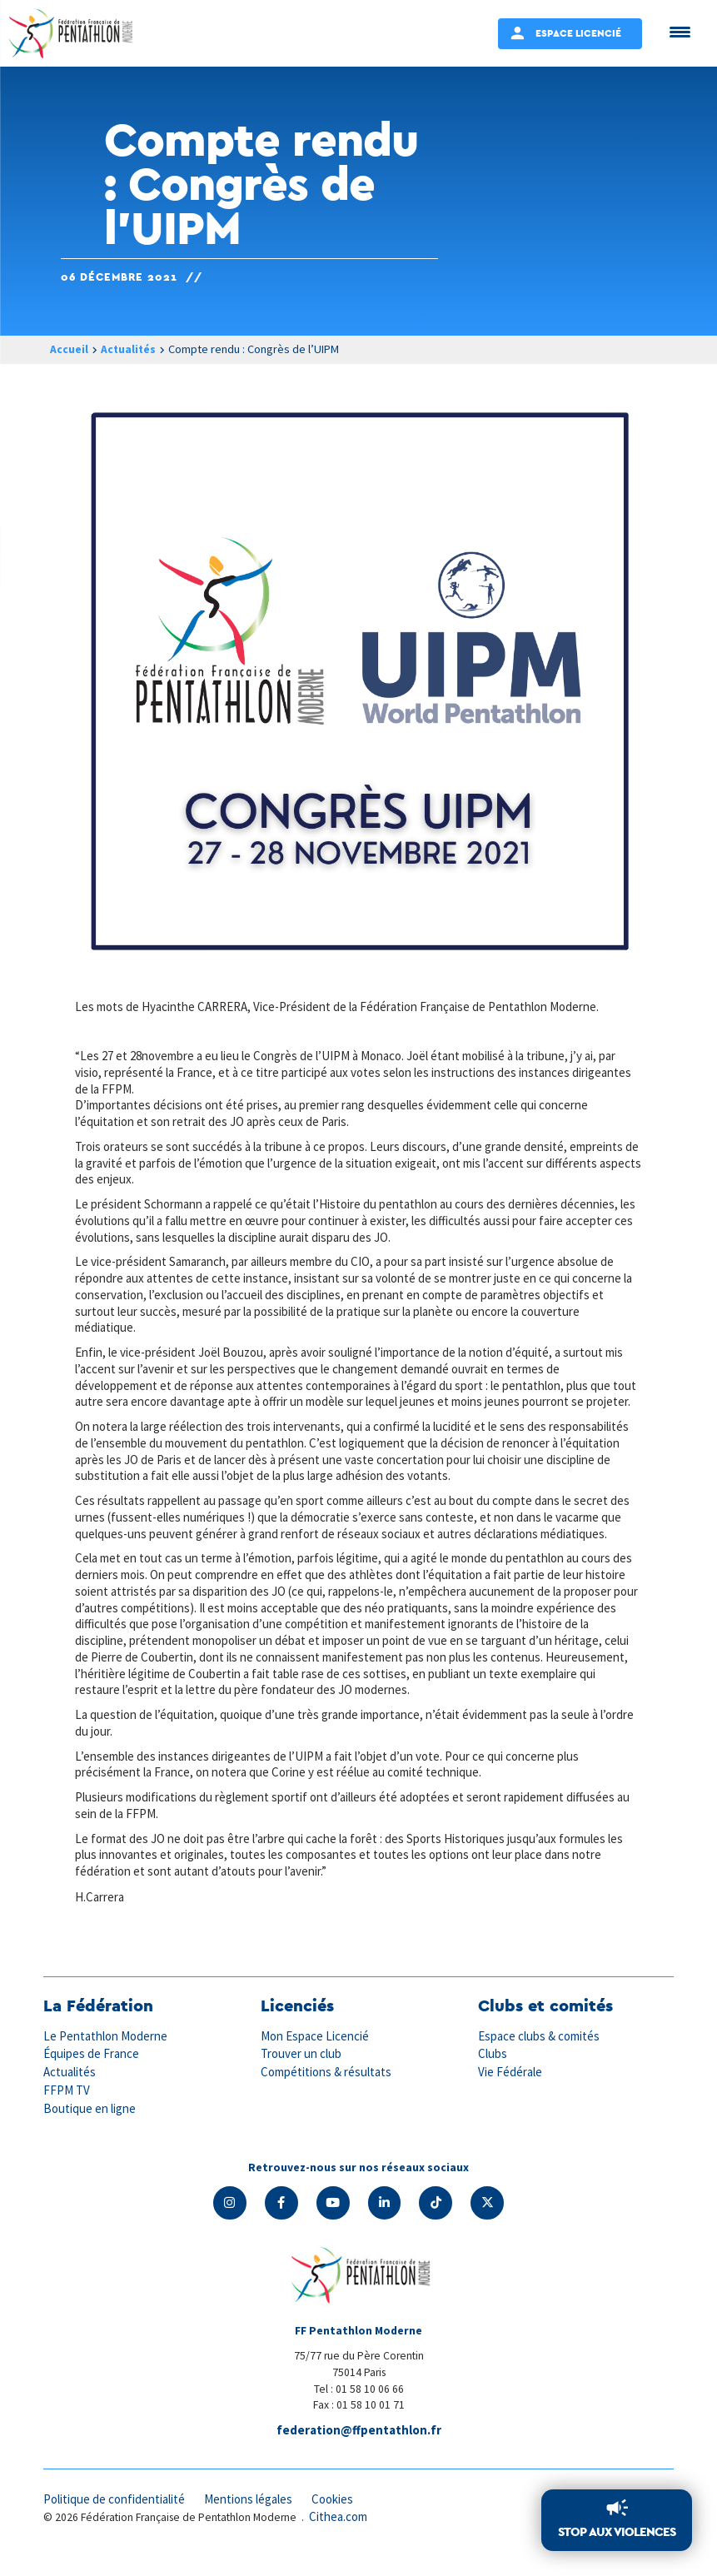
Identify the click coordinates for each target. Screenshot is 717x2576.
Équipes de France (91, 2070)
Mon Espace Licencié (316, 2052)
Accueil (69, 348)
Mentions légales (251, 2516)
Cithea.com (339, 2533)
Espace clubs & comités (539, 2052)
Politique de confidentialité (115, 2516)
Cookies (337, 2516)
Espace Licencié (578, 33)
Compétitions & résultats (327, 2087)
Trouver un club (301, 2070)
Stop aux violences (616, 2532)
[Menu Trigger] (680, 31)
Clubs (492, 2070)
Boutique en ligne (90, 2123)
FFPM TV (66, 2106)
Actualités (129, 348)
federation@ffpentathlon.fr (358, 2446)
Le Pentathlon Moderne (106, 2052)
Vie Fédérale (510, 2087)
